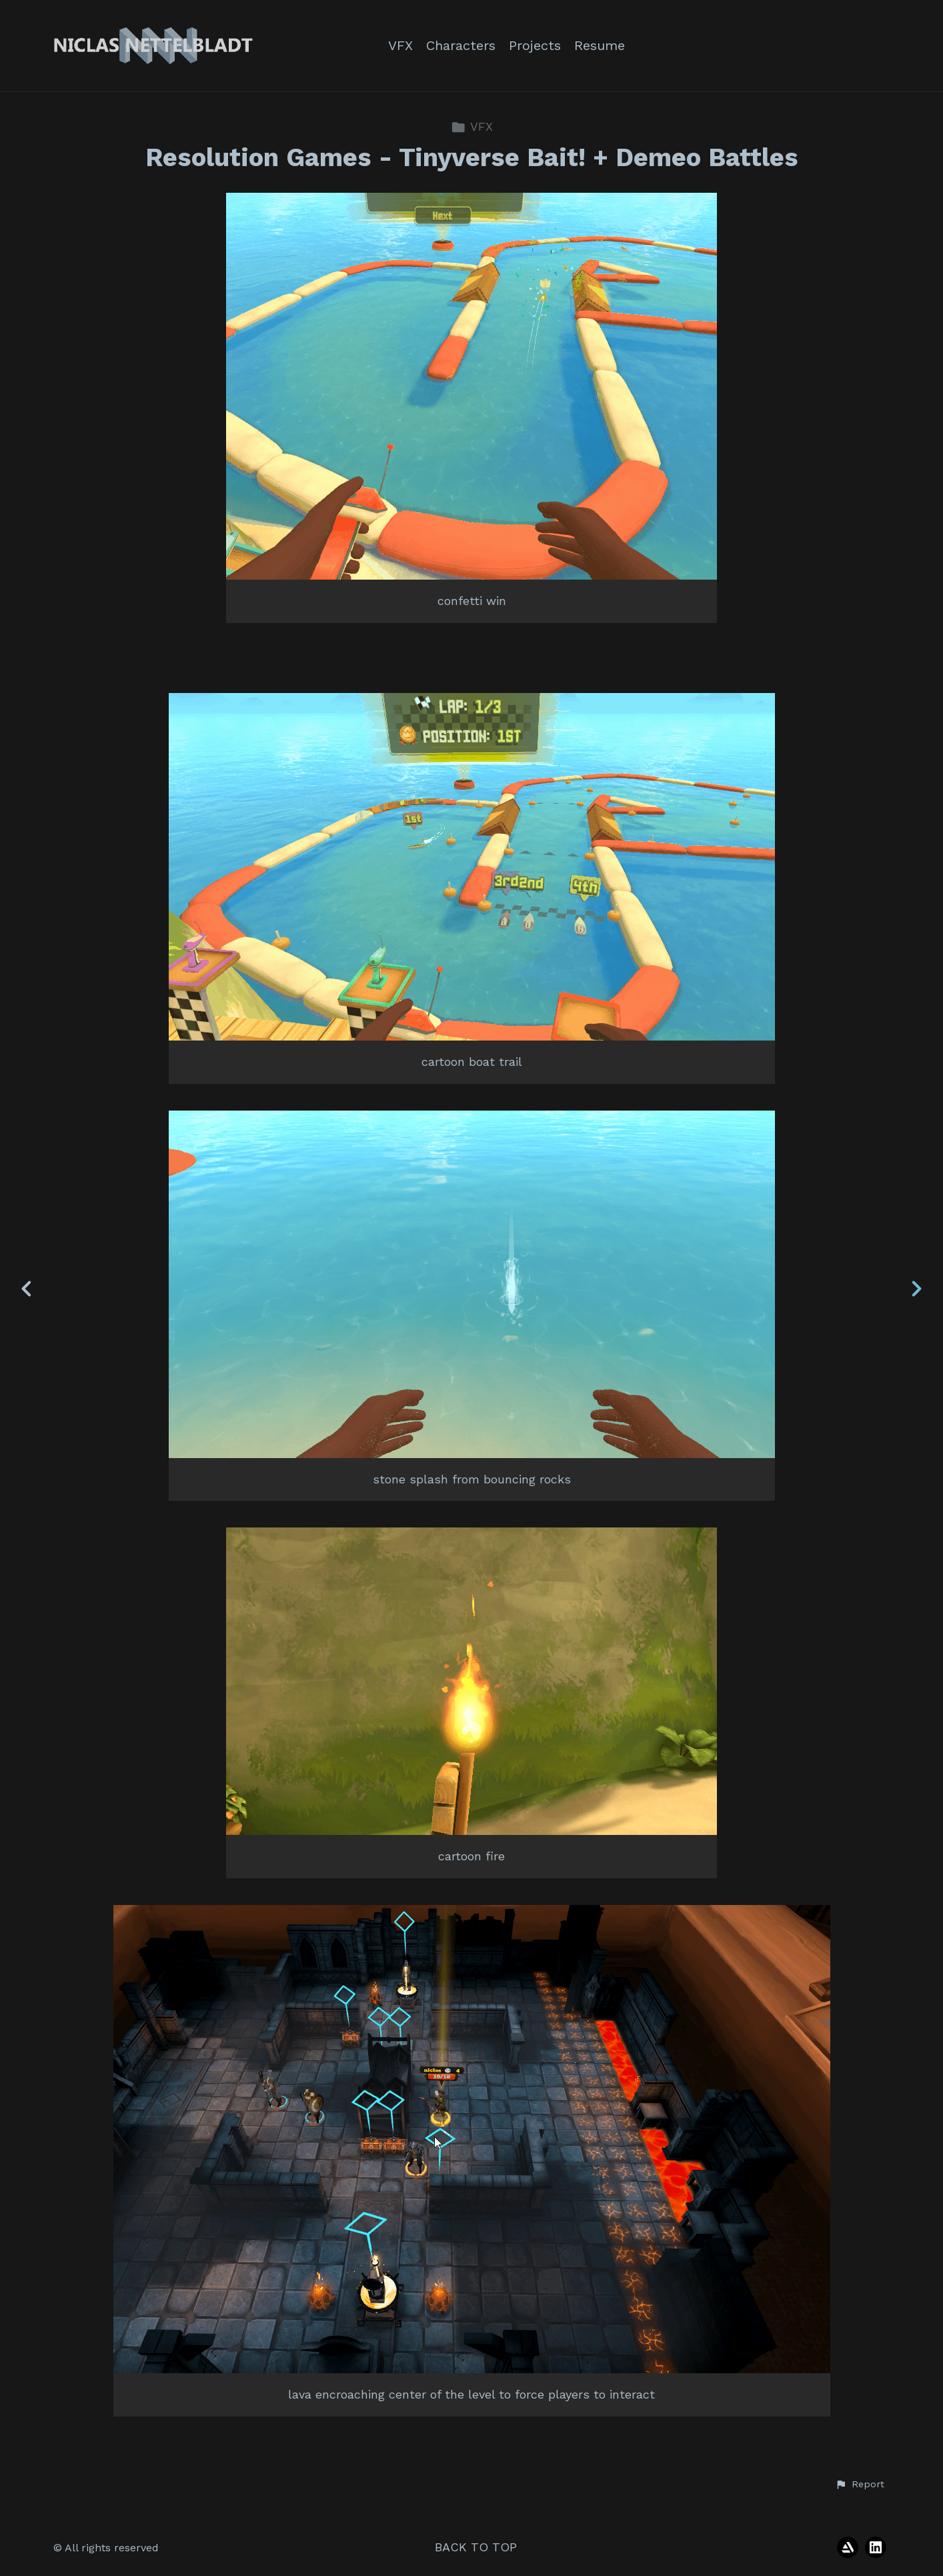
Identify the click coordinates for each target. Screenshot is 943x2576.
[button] (860, 2484)
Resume (599, 45)
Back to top (476, 2547)
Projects (535, 45)
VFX (400, 45)
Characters (461, 45)
